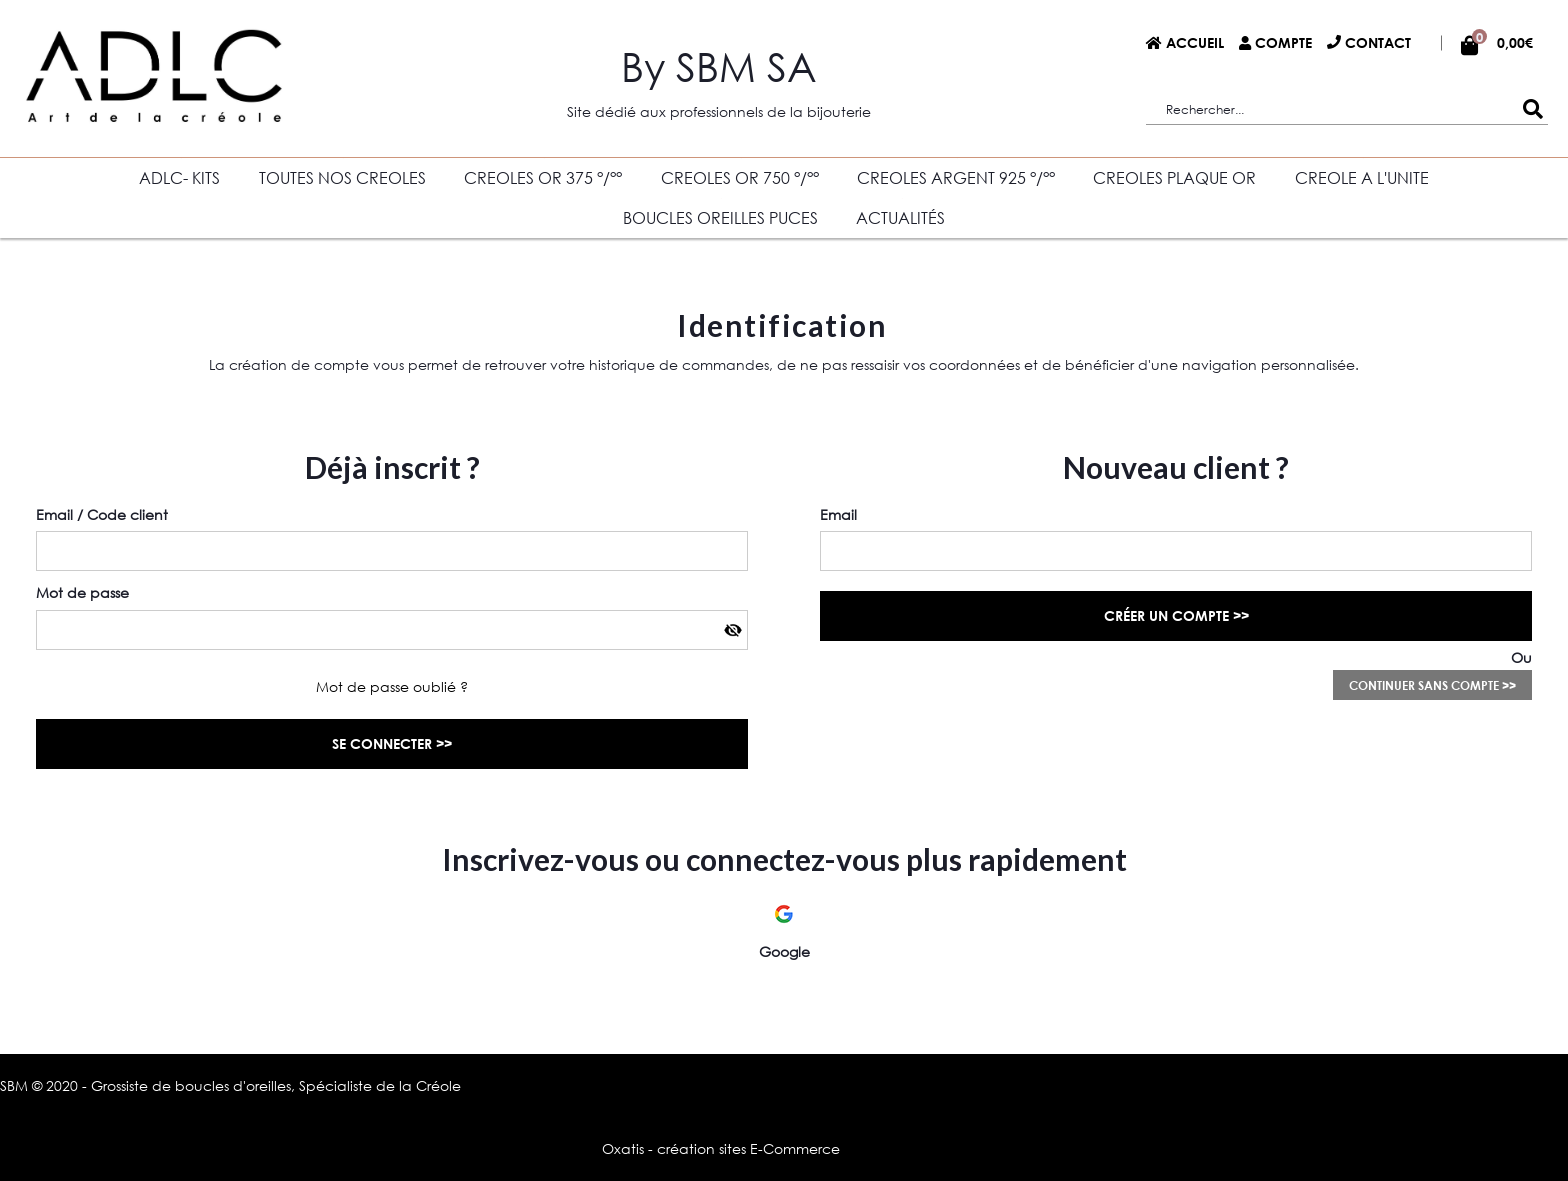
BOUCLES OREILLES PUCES (720, 217)
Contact (1378, 42)
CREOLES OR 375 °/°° (543, 177)
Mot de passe (82, 592)
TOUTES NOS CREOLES (342, 177)
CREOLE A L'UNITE (1362, 177)
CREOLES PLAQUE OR (1174, 177)
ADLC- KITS (179, 177)
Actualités (900, 217)
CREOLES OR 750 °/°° (740, 177)
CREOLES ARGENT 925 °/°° (956, 177)
